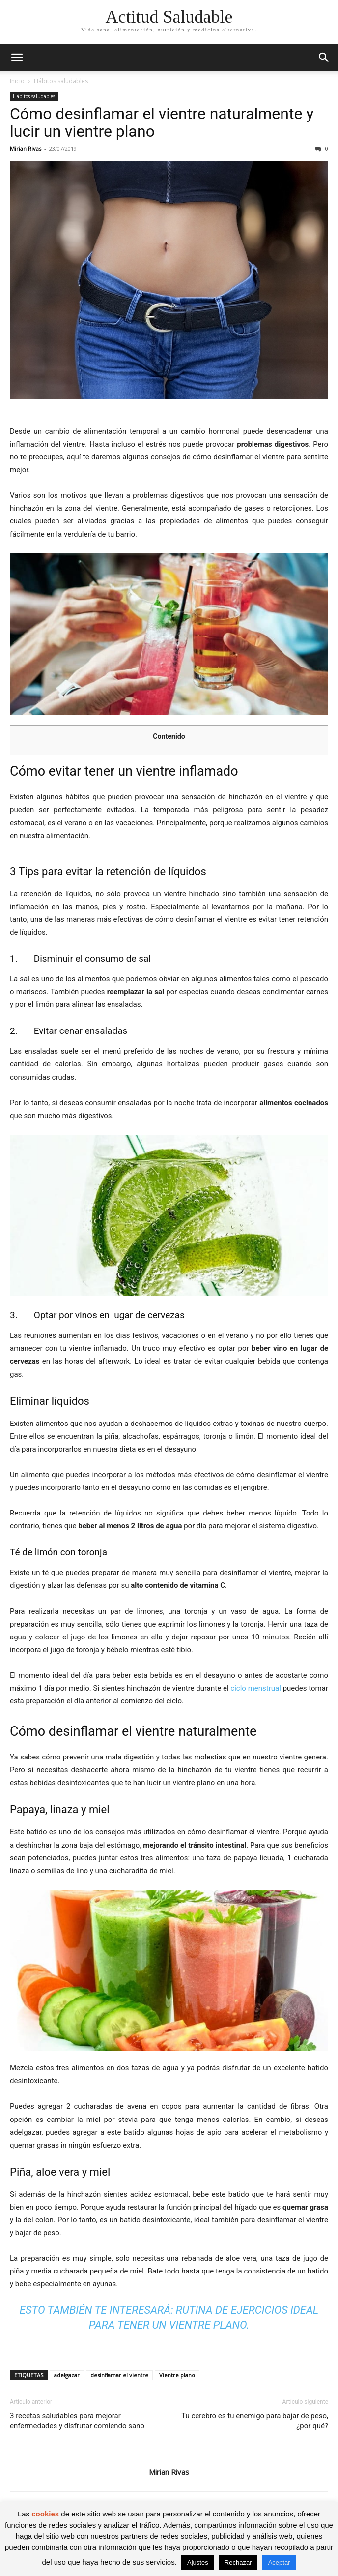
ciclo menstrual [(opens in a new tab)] (255, 1688)
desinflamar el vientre (119, 2375)
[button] (16, 57)
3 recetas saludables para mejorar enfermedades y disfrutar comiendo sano (77, 2420)
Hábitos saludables (61, 81)
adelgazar (67, 2375)
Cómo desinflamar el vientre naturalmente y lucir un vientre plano (161, 122)
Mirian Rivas (25, 148)
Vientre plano (177, 2375)
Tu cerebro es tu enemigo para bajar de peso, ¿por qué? (254, 2420)
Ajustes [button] (197, 2562)
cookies (45, 2514)
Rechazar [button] (238, 2562)
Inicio (17, 81)
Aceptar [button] (279, 2562)
